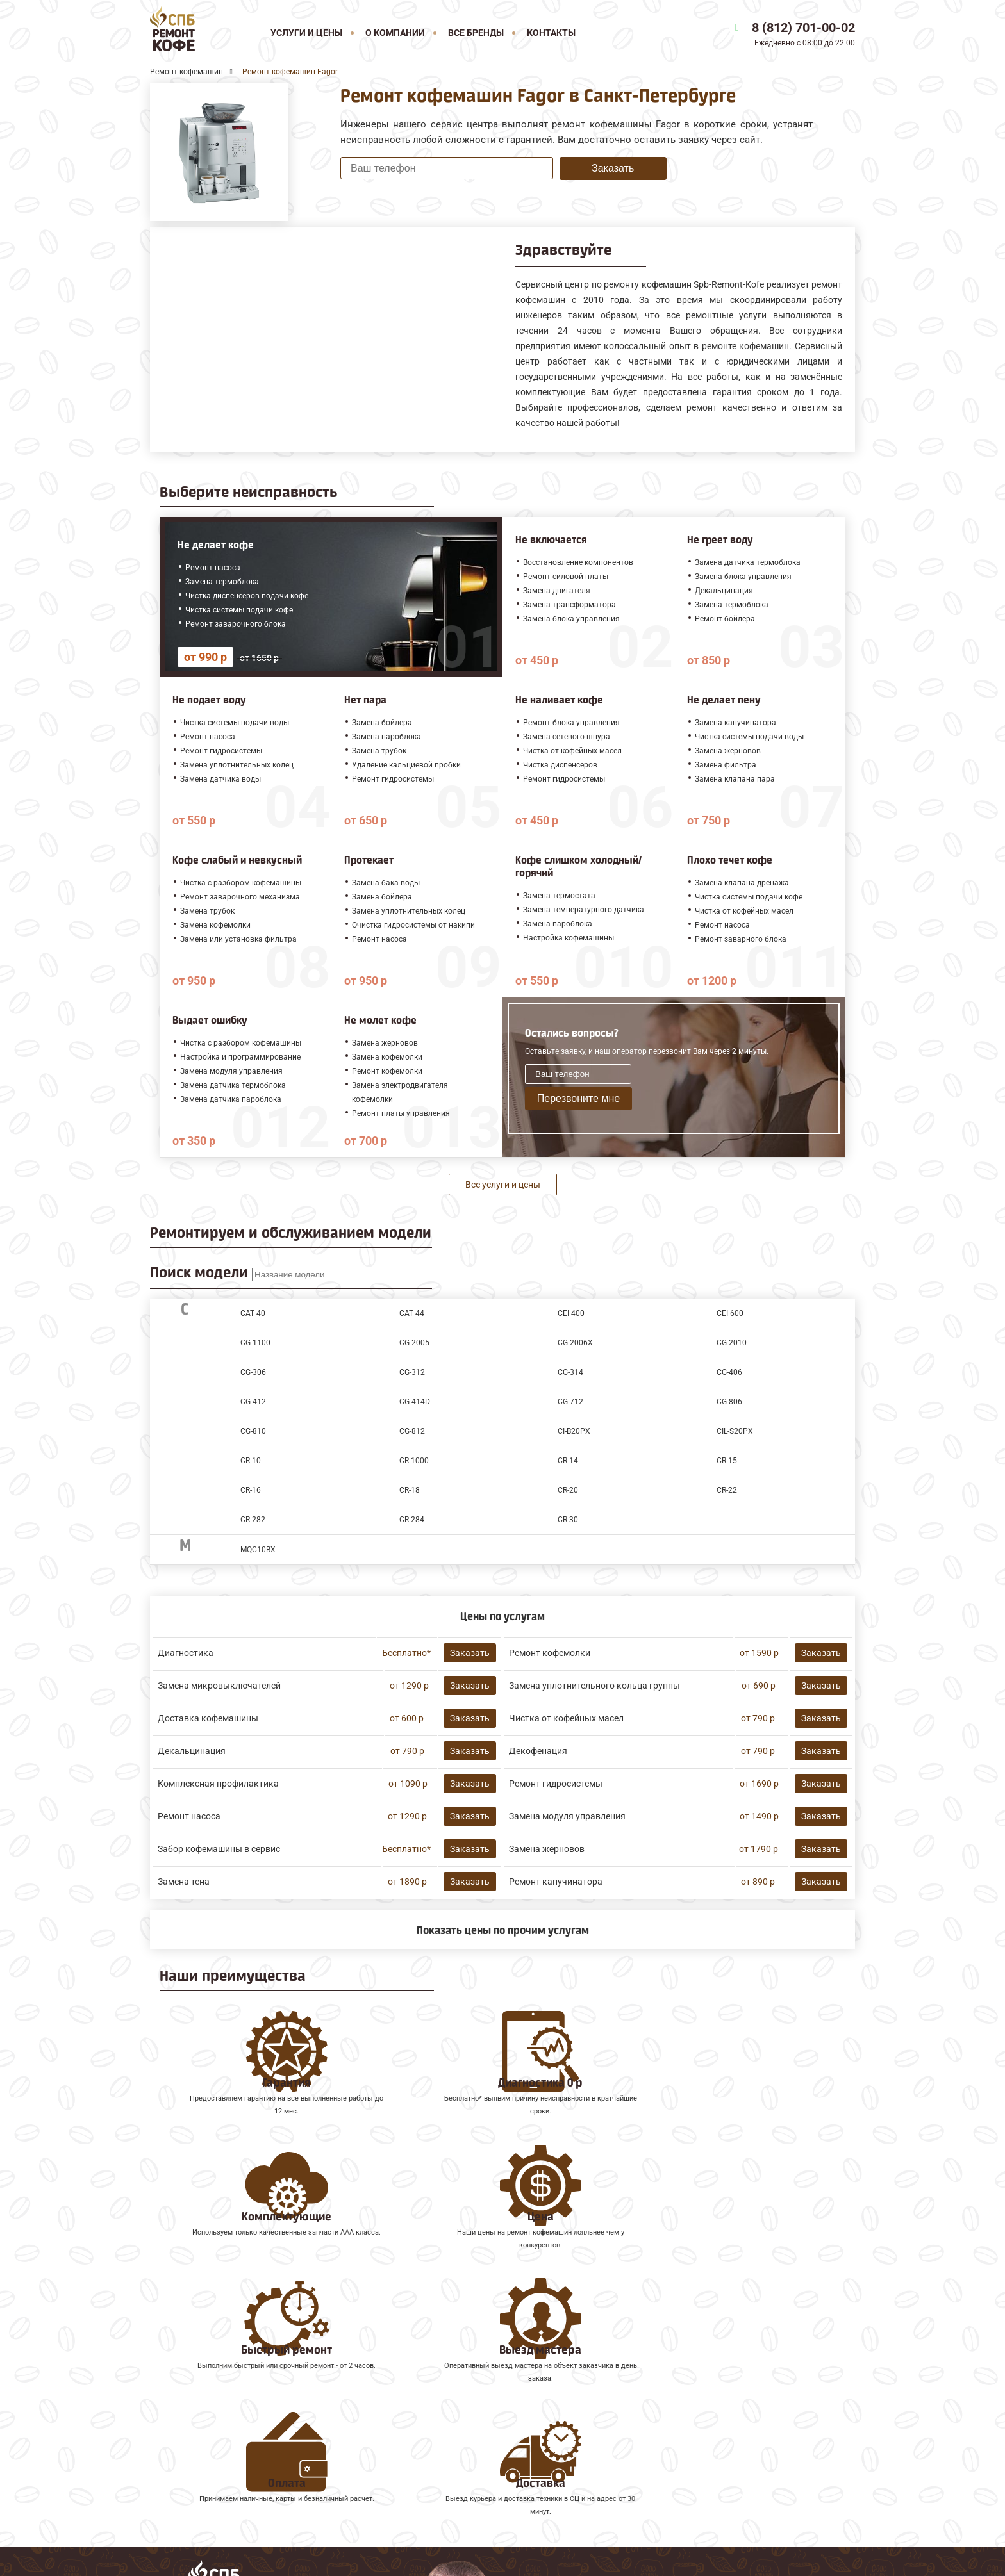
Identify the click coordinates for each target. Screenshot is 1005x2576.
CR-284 (411, 1519)
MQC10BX (258, 1549)
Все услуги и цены (502, 1184)
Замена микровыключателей (219, 1685)
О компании (395, 33)
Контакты (551, 33)
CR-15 (727, 1460)
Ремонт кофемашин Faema (213, 2450)
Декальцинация (192, 1751)
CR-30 (568, 1519)
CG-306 (253, 1372)
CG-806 (729, 1401)
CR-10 (250, 1460)
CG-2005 (414, 1342)
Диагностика (185, 1653)
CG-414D (414, 1401)
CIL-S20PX (735, 1431)
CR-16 (250, 1490)
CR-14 (568, 1460)
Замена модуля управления (567, 1816)
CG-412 (253, 1401)
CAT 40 (252, 1313)
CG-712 (570, 1401)
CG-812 (412, 1431)
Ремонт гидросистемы (555, 1783)
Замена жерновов (547, 1849)
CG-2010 (732, 1342)
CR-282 (252, 1519)
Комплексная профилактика (218, 1783)
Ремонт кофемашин (198, 2394)
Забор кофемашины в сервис (219, 1849)
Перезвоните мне (578, 1098)
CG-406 (729, 1372)
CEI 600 (730, 1313)
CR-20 (568, 1490)
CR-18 (409, 1490)
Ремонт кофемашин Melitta (215, 2422)
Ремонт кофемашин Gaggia (215, 2464)
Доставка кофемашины (208, 1718)
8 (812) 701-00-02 (803, 27)
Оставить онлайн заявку (657, 2498)
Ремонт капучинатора (555, 1881)
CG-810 (253, 1431)
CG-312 (412, 1372)
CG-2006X (575, 1342)
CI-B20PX (574, 1431)
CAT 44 (411, 1313)
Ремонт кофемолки (549, 1653)
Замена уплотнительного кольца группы (594, 1685)
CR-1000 (414, 1460)
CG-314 (570, 1372)
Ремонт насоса (189, 1816)
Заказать (613, 168)
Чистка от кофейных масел (566, 1718)
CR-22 (727, 1490)
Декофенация (538, 1751)
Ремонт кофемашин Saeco (212, 2436)
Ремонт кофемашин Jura (208, 2408)
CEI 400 (571, 1313)
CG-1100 (255, 1342)
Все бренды (476, 33)
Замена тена (184, 1881)
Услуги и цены (306, 33)
